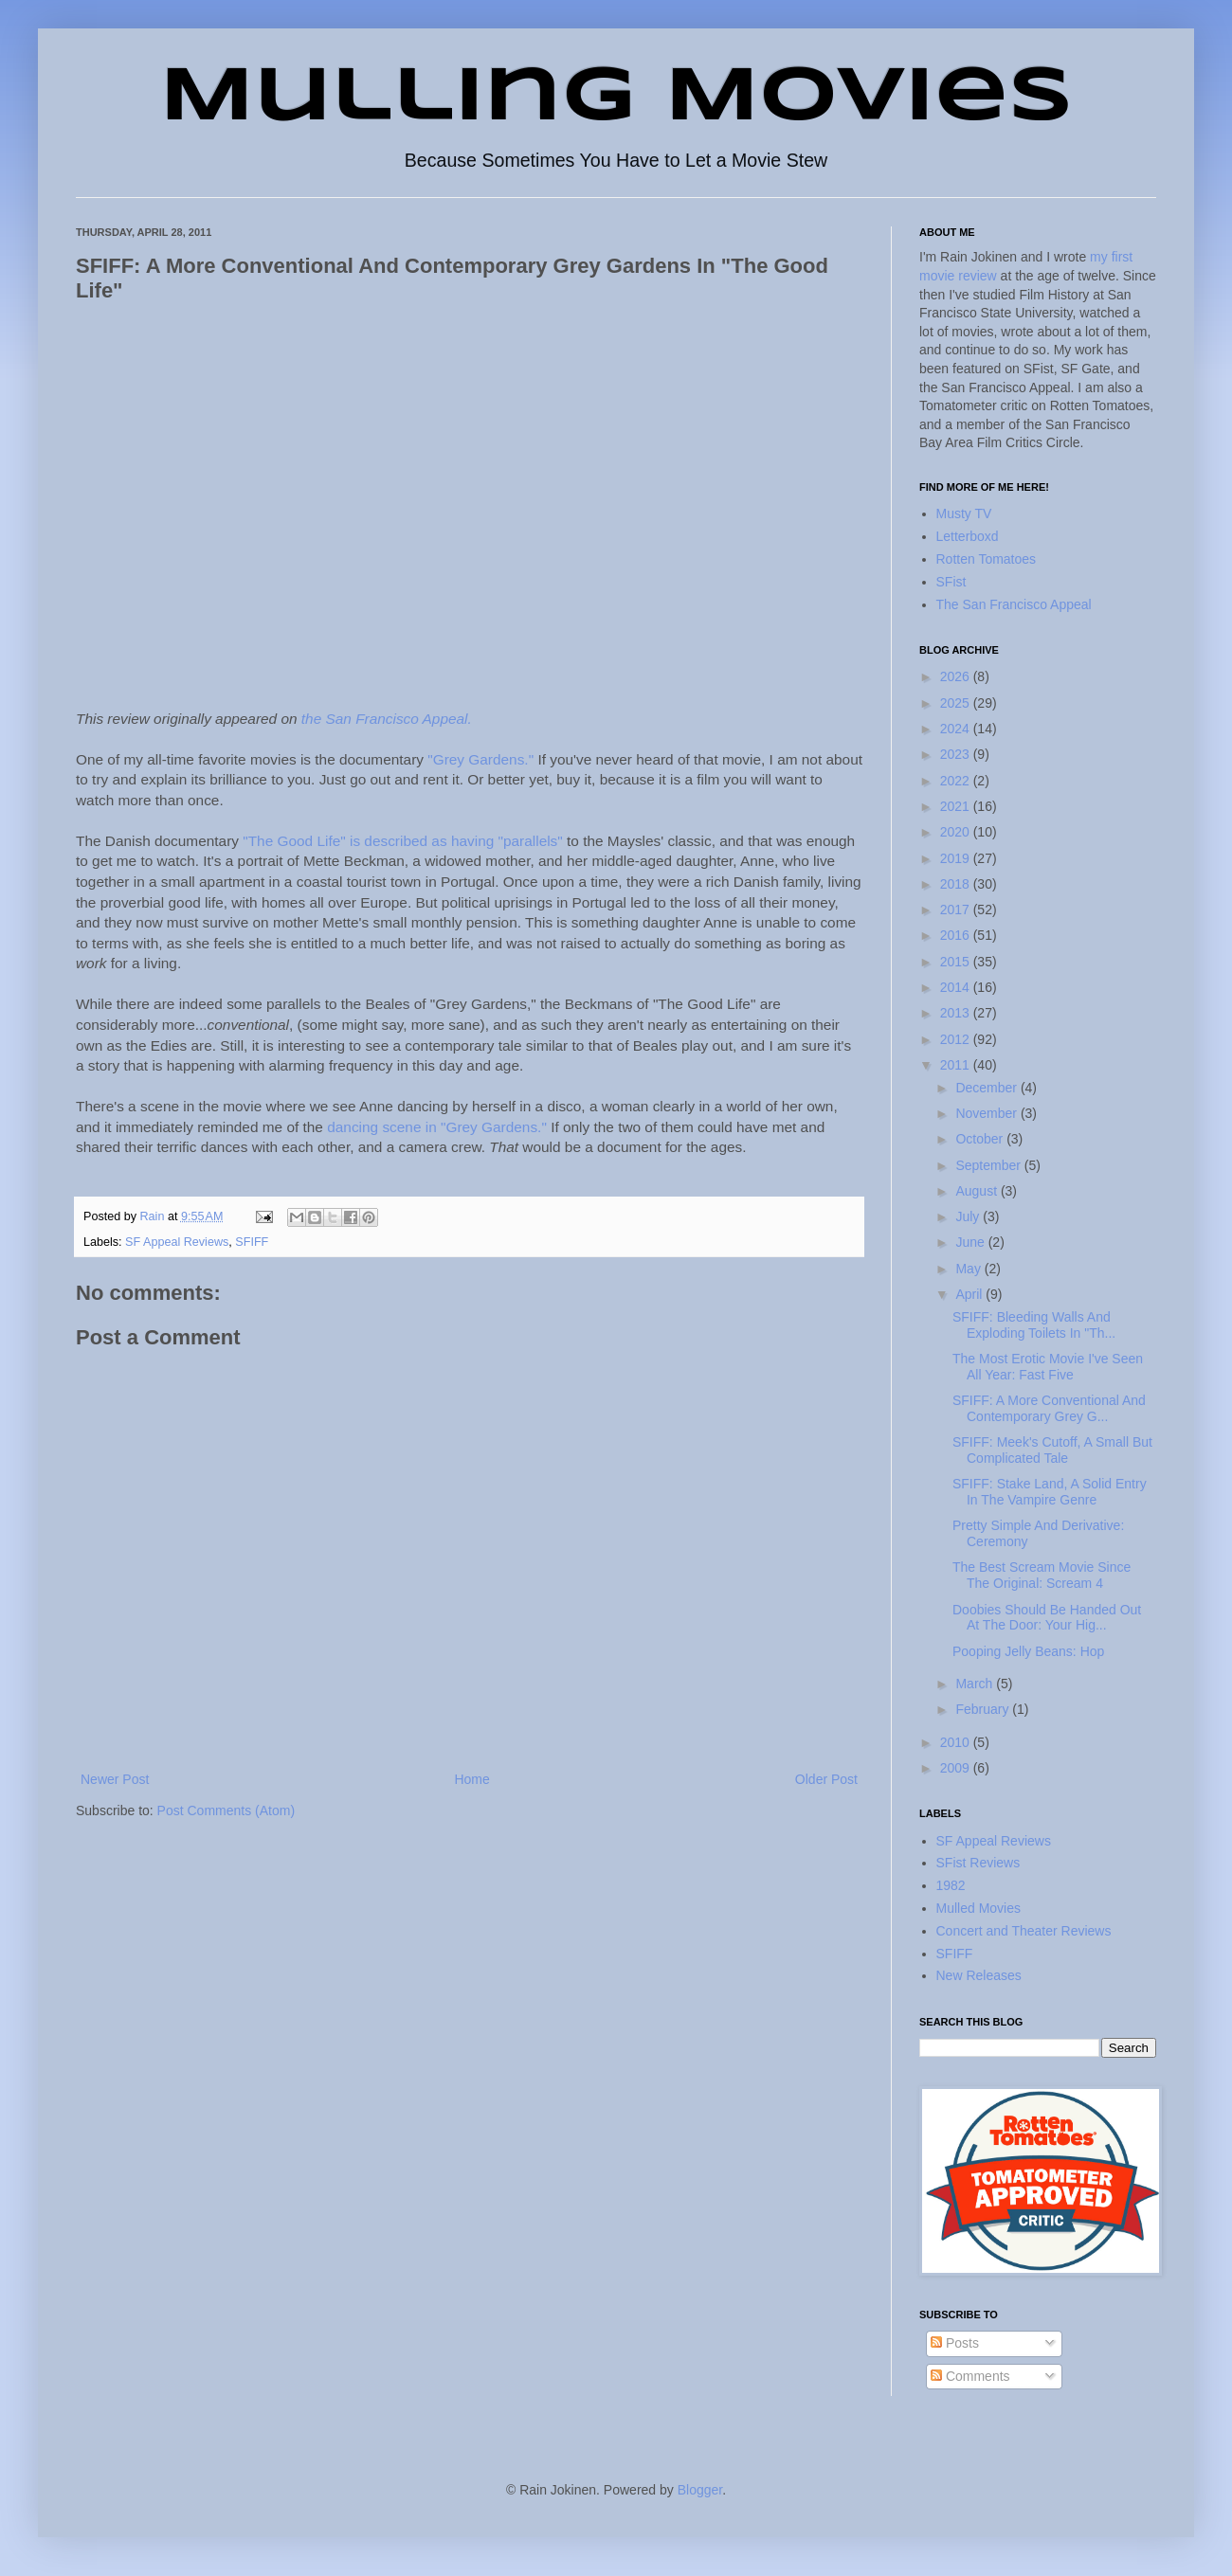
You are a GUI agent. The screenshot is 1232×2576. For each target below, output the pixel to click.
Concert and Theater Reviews (1024, 1930)
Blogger (700, 2489)
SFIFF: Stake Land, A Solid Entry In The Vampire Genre (1049, 1491)
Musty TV (964, 513)
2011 (956, 1064)
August (977, 1190)
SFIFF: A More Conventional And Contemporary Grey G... (1049, 1408)
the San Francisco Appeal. (386, 719)
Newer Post (115, 1779)
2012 (956, 1039)
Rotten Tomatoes (986, 559)
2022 (956, 780)
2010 (956, 1742)
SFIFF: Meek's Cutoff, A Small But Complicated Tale (1052, 1450)
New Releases (979, 1975)
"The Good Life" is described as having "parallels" (403, 841)
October (980, 1138)
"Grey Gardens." (480, 759)
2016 (956, 935)
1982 (951, 1885)
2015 (956, 961)
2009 (956, 1767)
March (975, 1683)
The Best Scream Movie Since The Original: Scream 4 (1041, 1575)
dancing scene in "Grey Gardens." (437, 1127)
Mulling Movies (616, 98)
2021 (956, 806)
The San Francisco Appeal (1014, 604)
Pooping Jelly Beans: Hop (1028, 1651)
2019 (956, 858)
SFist (951, 581)
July (969, 1216)
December (987, 1087)
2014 (956, 987)
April (970, 1294)
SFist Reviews (978, 1862)
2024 (956, 728)
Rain (154, 1216)
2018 (956, 884)
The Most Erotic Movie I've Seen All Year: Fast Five (1047, 1366)
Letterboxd (967, 536)
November (987, 1113)
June (971, 1242)
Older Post (826, 1779)
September (989, 1165)
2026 (956, 676)
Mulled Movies (978, 1908)
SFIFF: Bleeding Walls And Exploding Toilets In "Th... (1033, 1325)
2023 (956, 754)
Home (471, 1779)
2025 (956, 703)
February (983, 1709)
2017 (956, 909)
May (969, 1268)
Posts (955, 2343)
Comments (970, 2376)
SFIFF (251, 1242)
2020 (956, 831)
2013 (956, 1012)
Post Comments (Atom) (226, 1810)
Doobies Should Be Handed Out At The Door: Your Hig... (1046, 1617)
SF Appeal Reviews (176, 1242)
